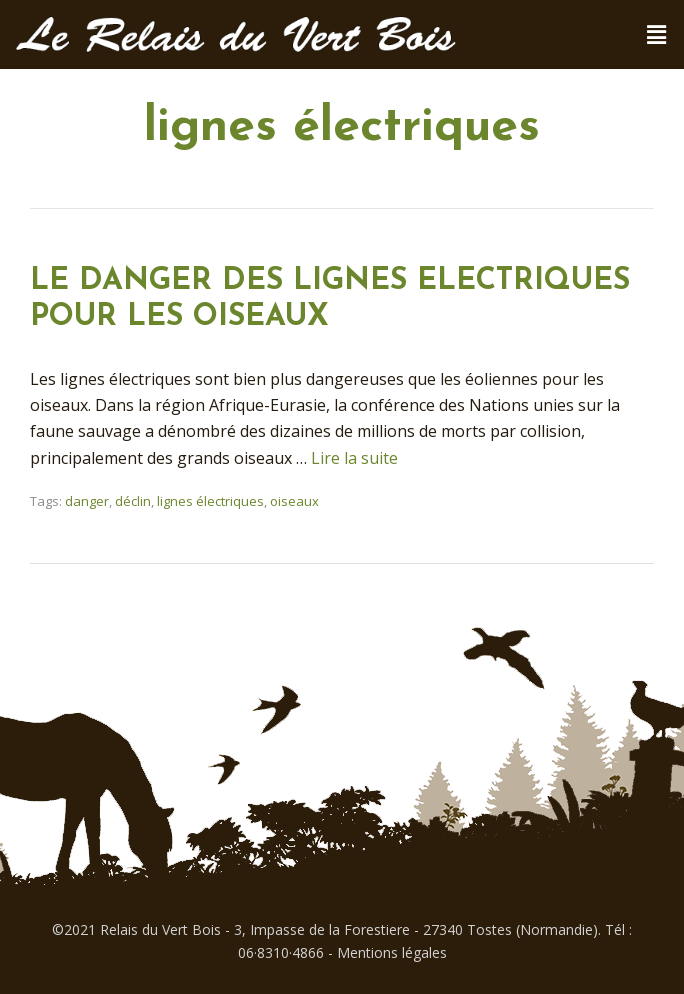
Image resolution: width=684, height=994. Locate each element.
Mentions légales (392, 952)
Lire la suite (354, 458)
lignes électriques (210, 501)
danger (87, 501)
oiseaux (294, 501)
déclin (133, 501)
